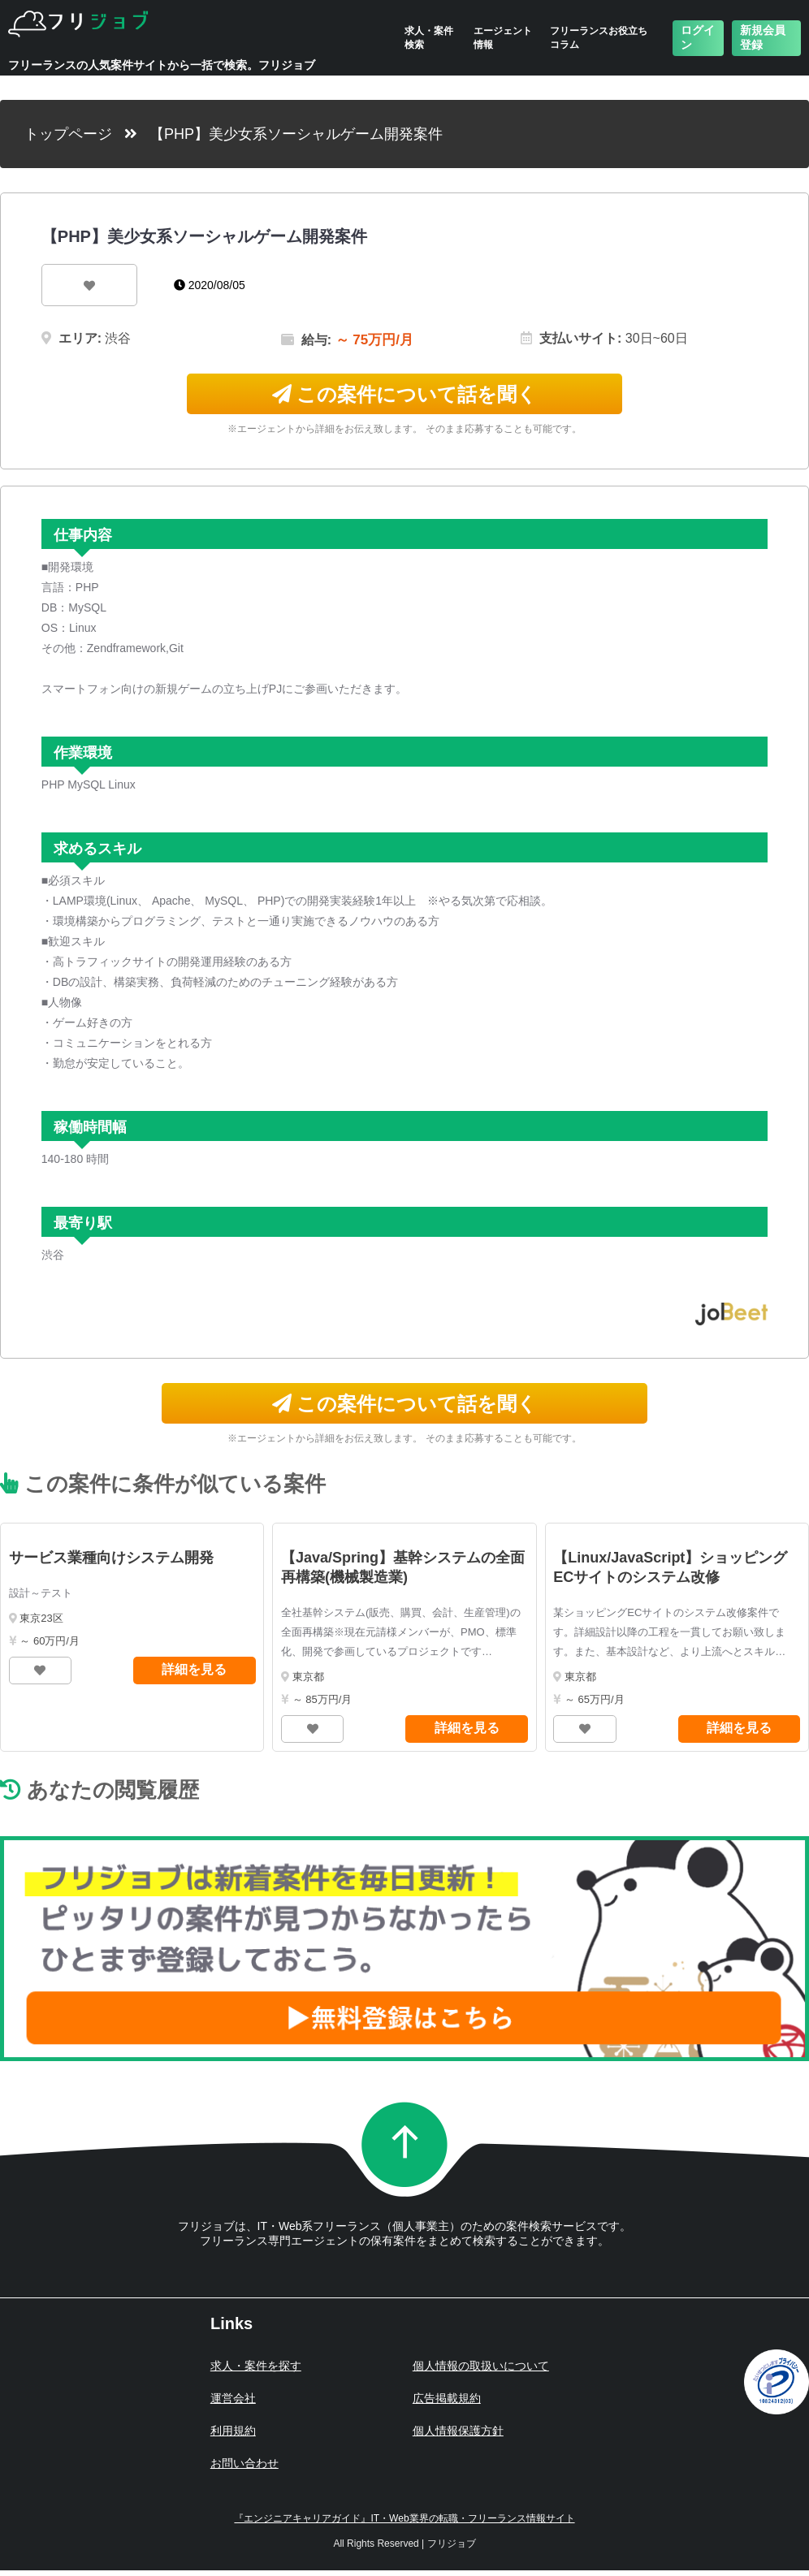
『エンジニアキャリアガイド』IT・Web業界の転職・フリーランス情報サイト (404, 2518)
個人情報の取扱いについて (481, 2365)
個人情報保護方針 (458, 2430)
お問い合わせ (244, 2463)
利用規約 (233, 2430)
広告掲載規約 (447, 2398)
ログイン (698, 37)
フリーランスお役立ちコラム (598, 37)
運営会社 (233, 2398)
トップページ (68, 134)
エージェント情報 (503, 37)
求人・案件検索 (428, 37)
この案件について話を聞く (405, 394)
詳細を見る (194, 1669)
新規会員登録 (762, 37)
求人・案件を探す (255, 2365)
